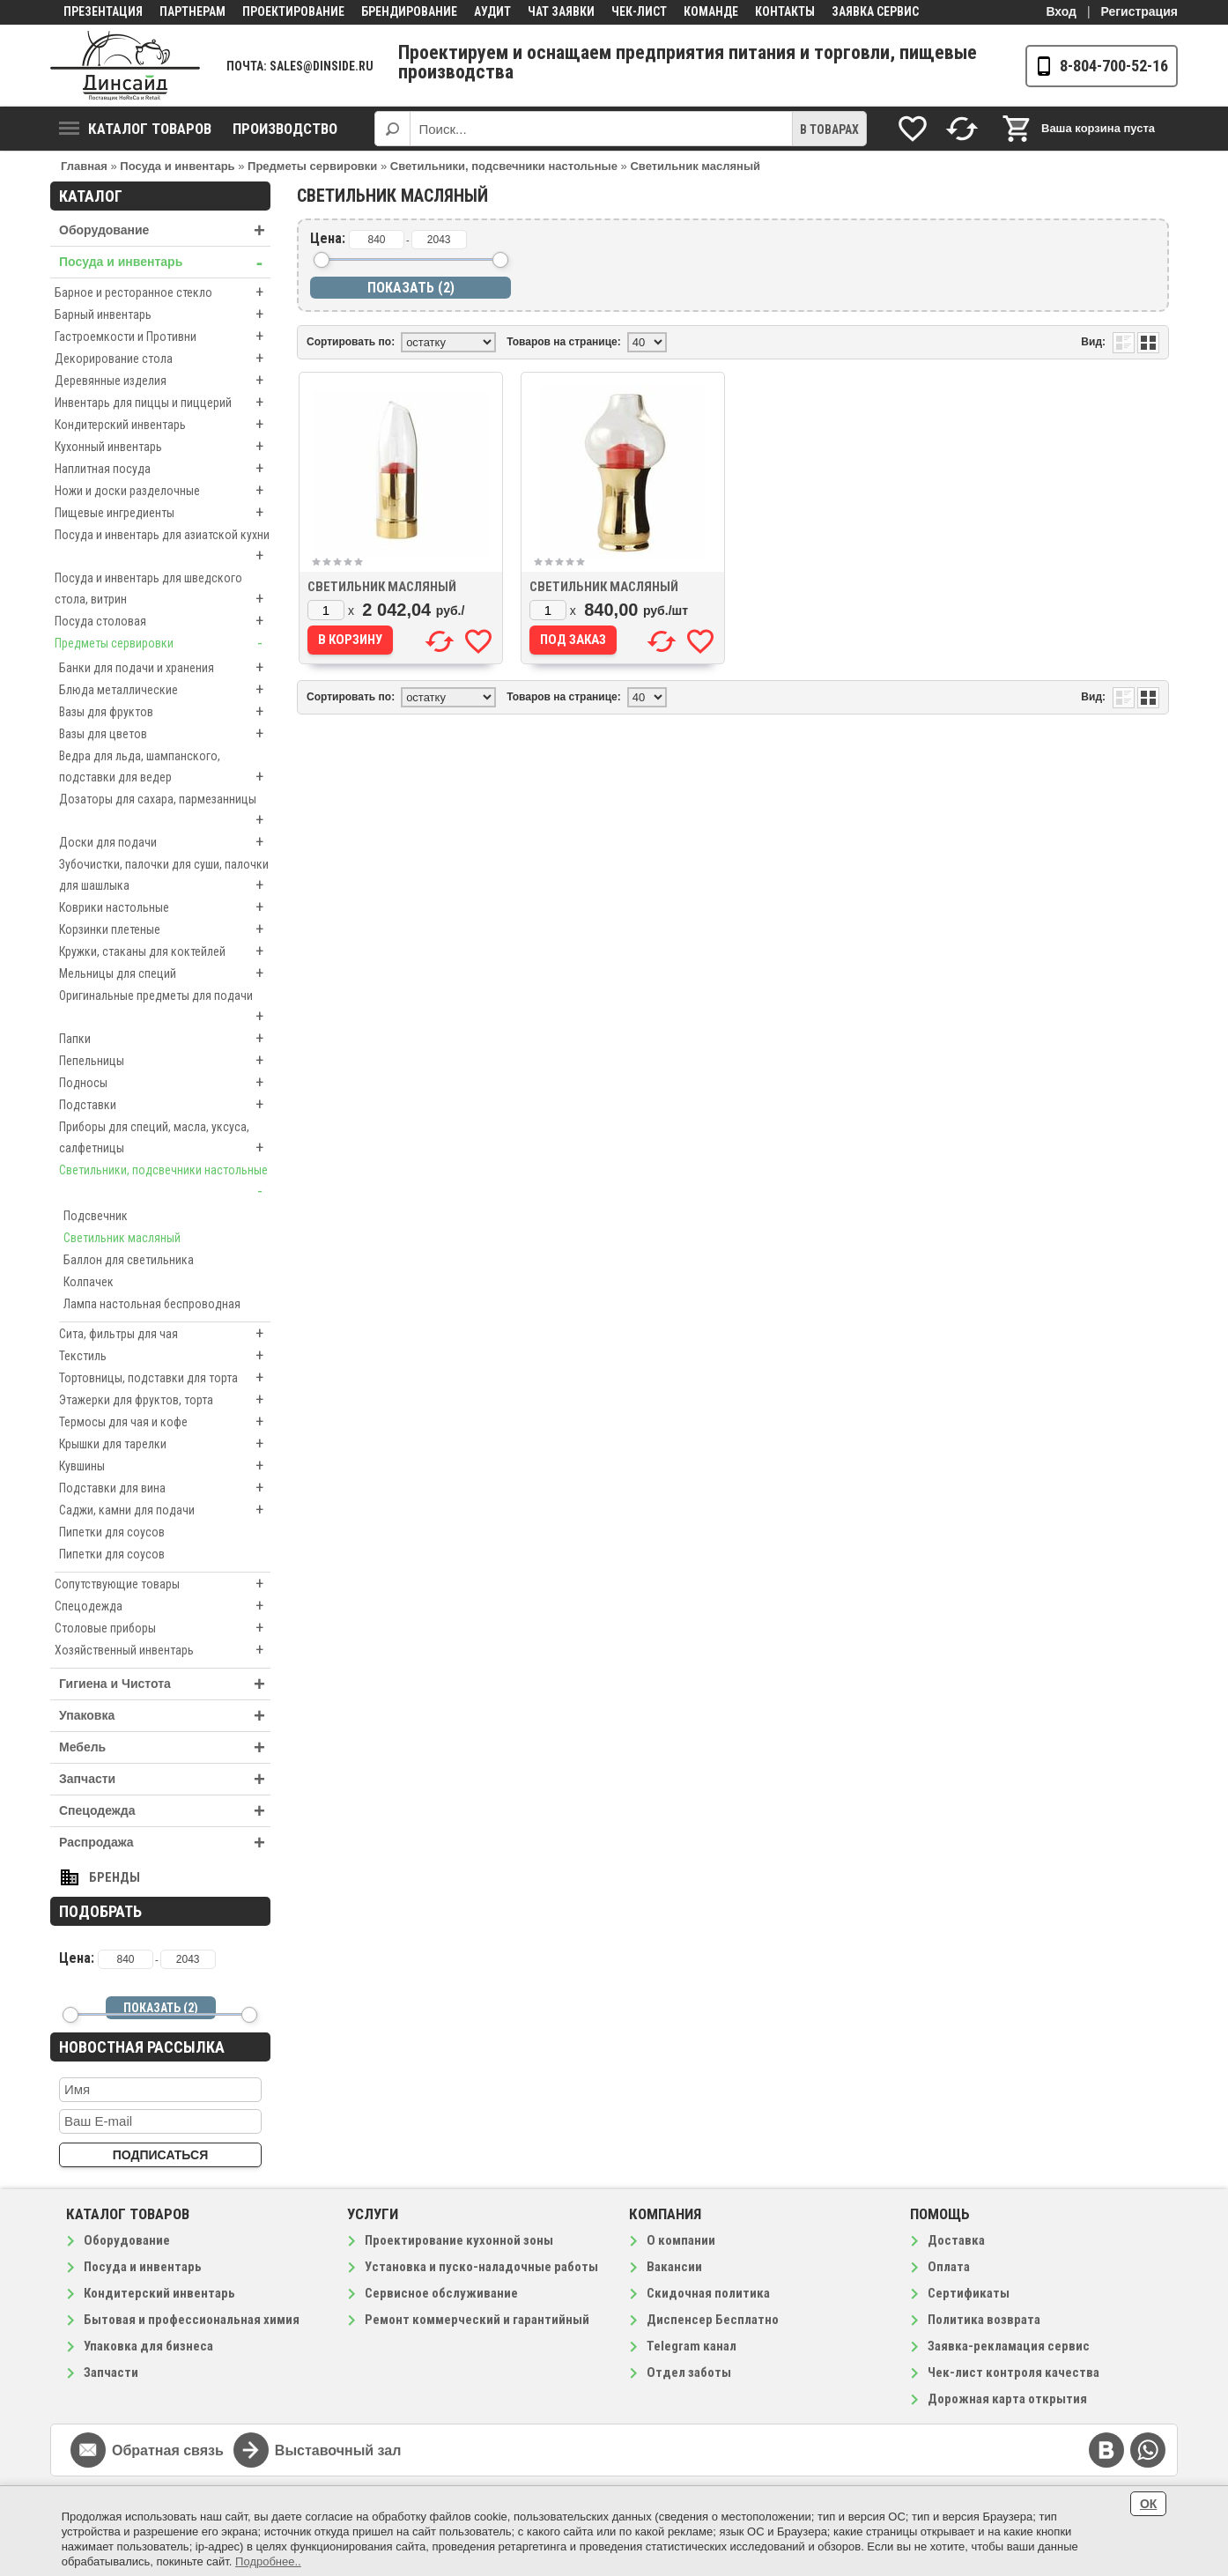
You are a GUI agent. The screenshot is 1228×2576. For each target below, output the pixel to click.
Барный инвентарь (162, 314)
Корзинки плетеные (164, 929)
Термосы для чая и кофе (164, 1421)
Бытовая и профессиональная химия (192, 2320)
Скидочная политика (708, 2293)
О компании (681, 2240)
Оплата (949, 2267)
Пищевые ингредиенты (162, 512)
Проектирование (293, 11)
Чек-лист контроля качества (1013, 2372)
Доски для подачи (164, 842)
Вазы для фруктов (164, 711)
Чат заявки (561, 11)
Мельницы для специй (164, 973)
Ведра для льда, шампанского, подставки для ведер (164, 768)
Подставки (164, 1104)
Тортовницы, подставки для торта (164, 1377)
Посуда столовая (162, 621)
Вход (1061, 11)
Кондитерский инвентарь (162, 424)
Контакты (785, 11)
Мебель (164, 1747)
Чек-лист (639, 11)
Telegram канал (691, 2346)
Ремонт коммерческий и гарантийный (477, 2320)
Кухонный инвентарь (162, 446)
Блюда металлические (164, 689)
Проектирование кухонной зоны (459, 2240)
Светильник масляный (122, 1238)
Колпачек (88, 1282)
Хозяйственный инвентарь (162, 1650)
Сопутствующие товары (162, 1584)
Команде (711, 11)
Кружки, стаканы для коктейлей (164, 951)
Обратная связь (168, 2450)
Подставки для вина (164, 1488)
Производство (285, 128)
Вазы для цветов (164, 733)
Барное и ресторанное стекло (162, 292)
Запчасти (164, 1779)
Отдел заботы (689, 2372)
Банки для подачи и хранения (164, 667)
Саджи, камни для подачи (164, 1510)
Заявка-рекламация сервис (1009, 2346)
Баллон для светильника (128, 1260)
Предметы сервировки (162, 643)
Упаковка (164, 1716)
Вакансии (674, 2267)
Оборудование (164, 230)
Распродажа (164, 1843)
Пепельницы (164, 1060)
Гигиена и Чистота (164, 1684)
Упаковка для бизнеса (148, 2346)
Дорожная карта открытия (1007, 2399)
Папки (164, 1038)
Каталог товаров (135, 128)
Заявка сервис (875, 11)
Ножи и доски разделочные (162, 490)
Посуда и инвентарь (164, 262)
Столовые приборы (162, 1628)
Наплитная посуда (162, 468)
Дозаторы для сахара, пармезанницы (164, 811)
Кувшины (164, 1466)
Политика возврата (984, 2320)
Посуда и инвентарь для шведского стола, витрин (162, 590)
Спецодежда (162, 1606)
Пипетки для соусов (112, 1532)
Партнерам (192, 11)
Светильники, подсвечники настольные (164, 1182)
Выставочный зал (338, 2450)
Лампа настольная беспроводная (151, 1304)
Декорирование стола (162, 358)
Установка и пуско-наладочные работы (481, 2267)
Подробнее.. (268, 2561)
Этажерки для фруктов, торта (164, 1399)
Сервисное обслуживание (441, 2293)
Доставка (956, 2240)
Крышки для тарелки (164, 1444)
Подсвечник (95, 1216)
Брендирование (409, 11)
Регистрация (1139, 11)
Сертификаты (969, 2293)
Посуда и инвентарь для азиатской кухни (162, 547)
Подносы (164, 1082)
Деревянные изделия (162, 380)
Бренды (114, 1877)
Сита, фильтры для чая (164, 1333)
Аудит (492, 11)
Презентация (103, 11)
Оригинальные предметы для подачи (164, 1007)
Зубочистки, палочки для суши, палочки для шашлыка (164, 876)
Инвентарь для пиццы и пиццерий (162, 402)
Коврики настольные (164, 907)
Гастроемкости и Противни (162, 336)
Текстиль (164, 1355)
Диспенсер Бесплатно (713, 2320)
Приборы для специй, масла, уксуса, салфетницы (164, 1139)
